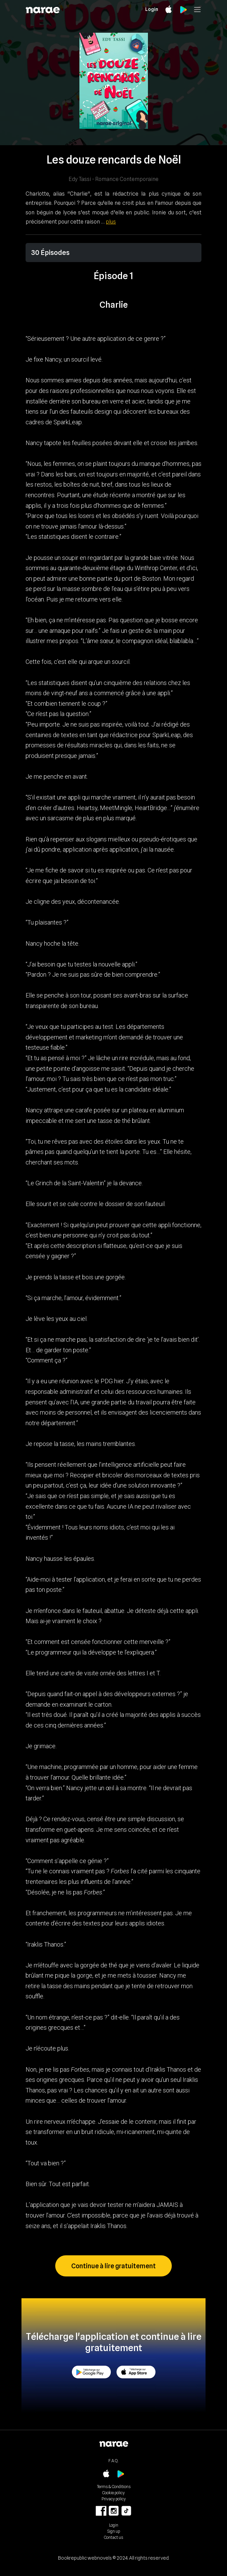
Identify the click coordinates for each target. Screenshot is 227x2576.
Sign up (113, 2531)
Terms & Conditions (114, 2486)
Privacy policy (114, 2498)
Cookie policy (113, 2492)
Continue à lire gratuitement (113, 2266)
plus (111, 221)
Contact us (113, 2537)
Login (152, 9)
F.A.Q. (113, 2460)
